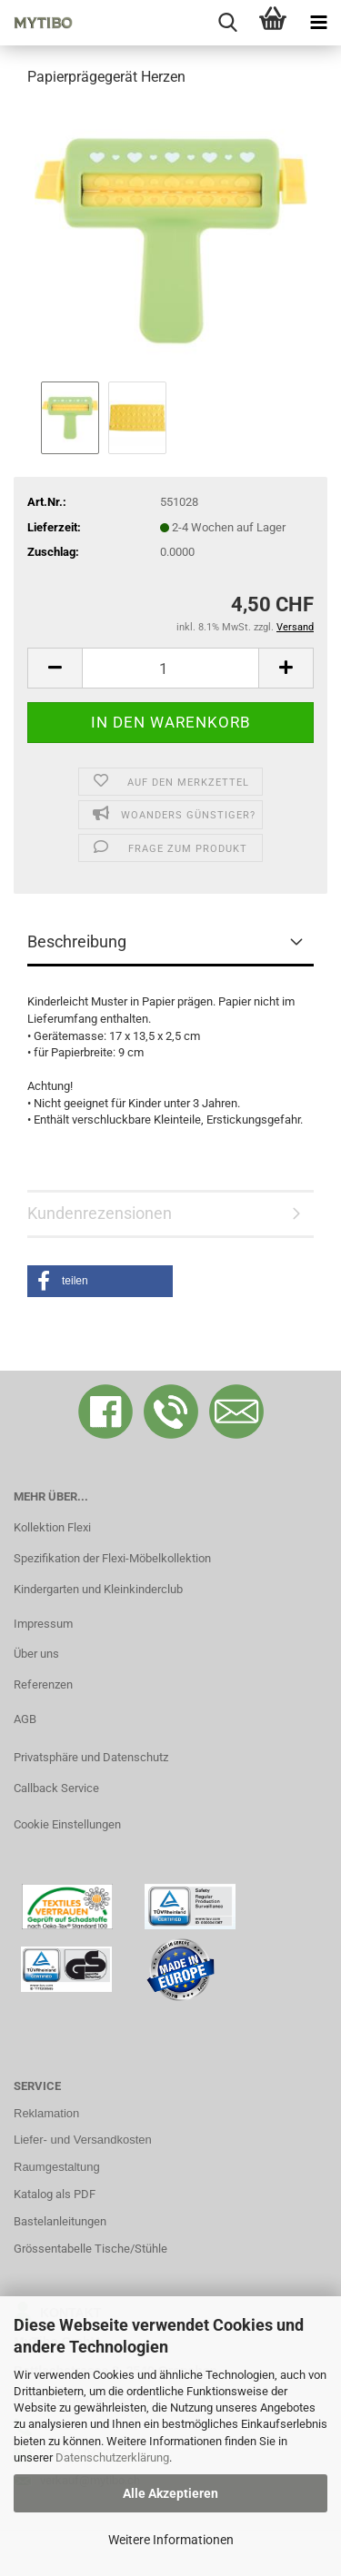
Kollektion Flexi (52, 1527)
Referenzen (43, 1684)
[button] (54, 668)
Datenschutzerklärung (112, 2457)
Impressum (43, 1623)
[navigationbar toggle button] (318, 22)
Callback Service (56, 1788)
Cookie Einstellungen (67, 1824)
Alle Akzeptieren (170, 2493)
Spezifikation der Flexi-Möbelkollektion (112, 1558)
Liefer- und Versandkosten (83, 2139)
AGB (25, 1719)
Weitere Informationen (171, 2539)
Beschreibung (76, 941)
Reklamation (46, 2113)
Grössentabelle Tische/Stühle (90, 2248)
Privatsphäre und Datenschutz (91, 1757)
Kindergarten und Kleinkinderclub (98, 1589)
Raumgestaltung (57, 2167)
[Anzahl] (170, 668)
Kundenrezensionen (99, 1213)
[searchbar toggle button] (227, 22)
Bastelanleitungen (60, 2221)
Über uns (36, 1653)
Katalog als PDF (54, 2194)
